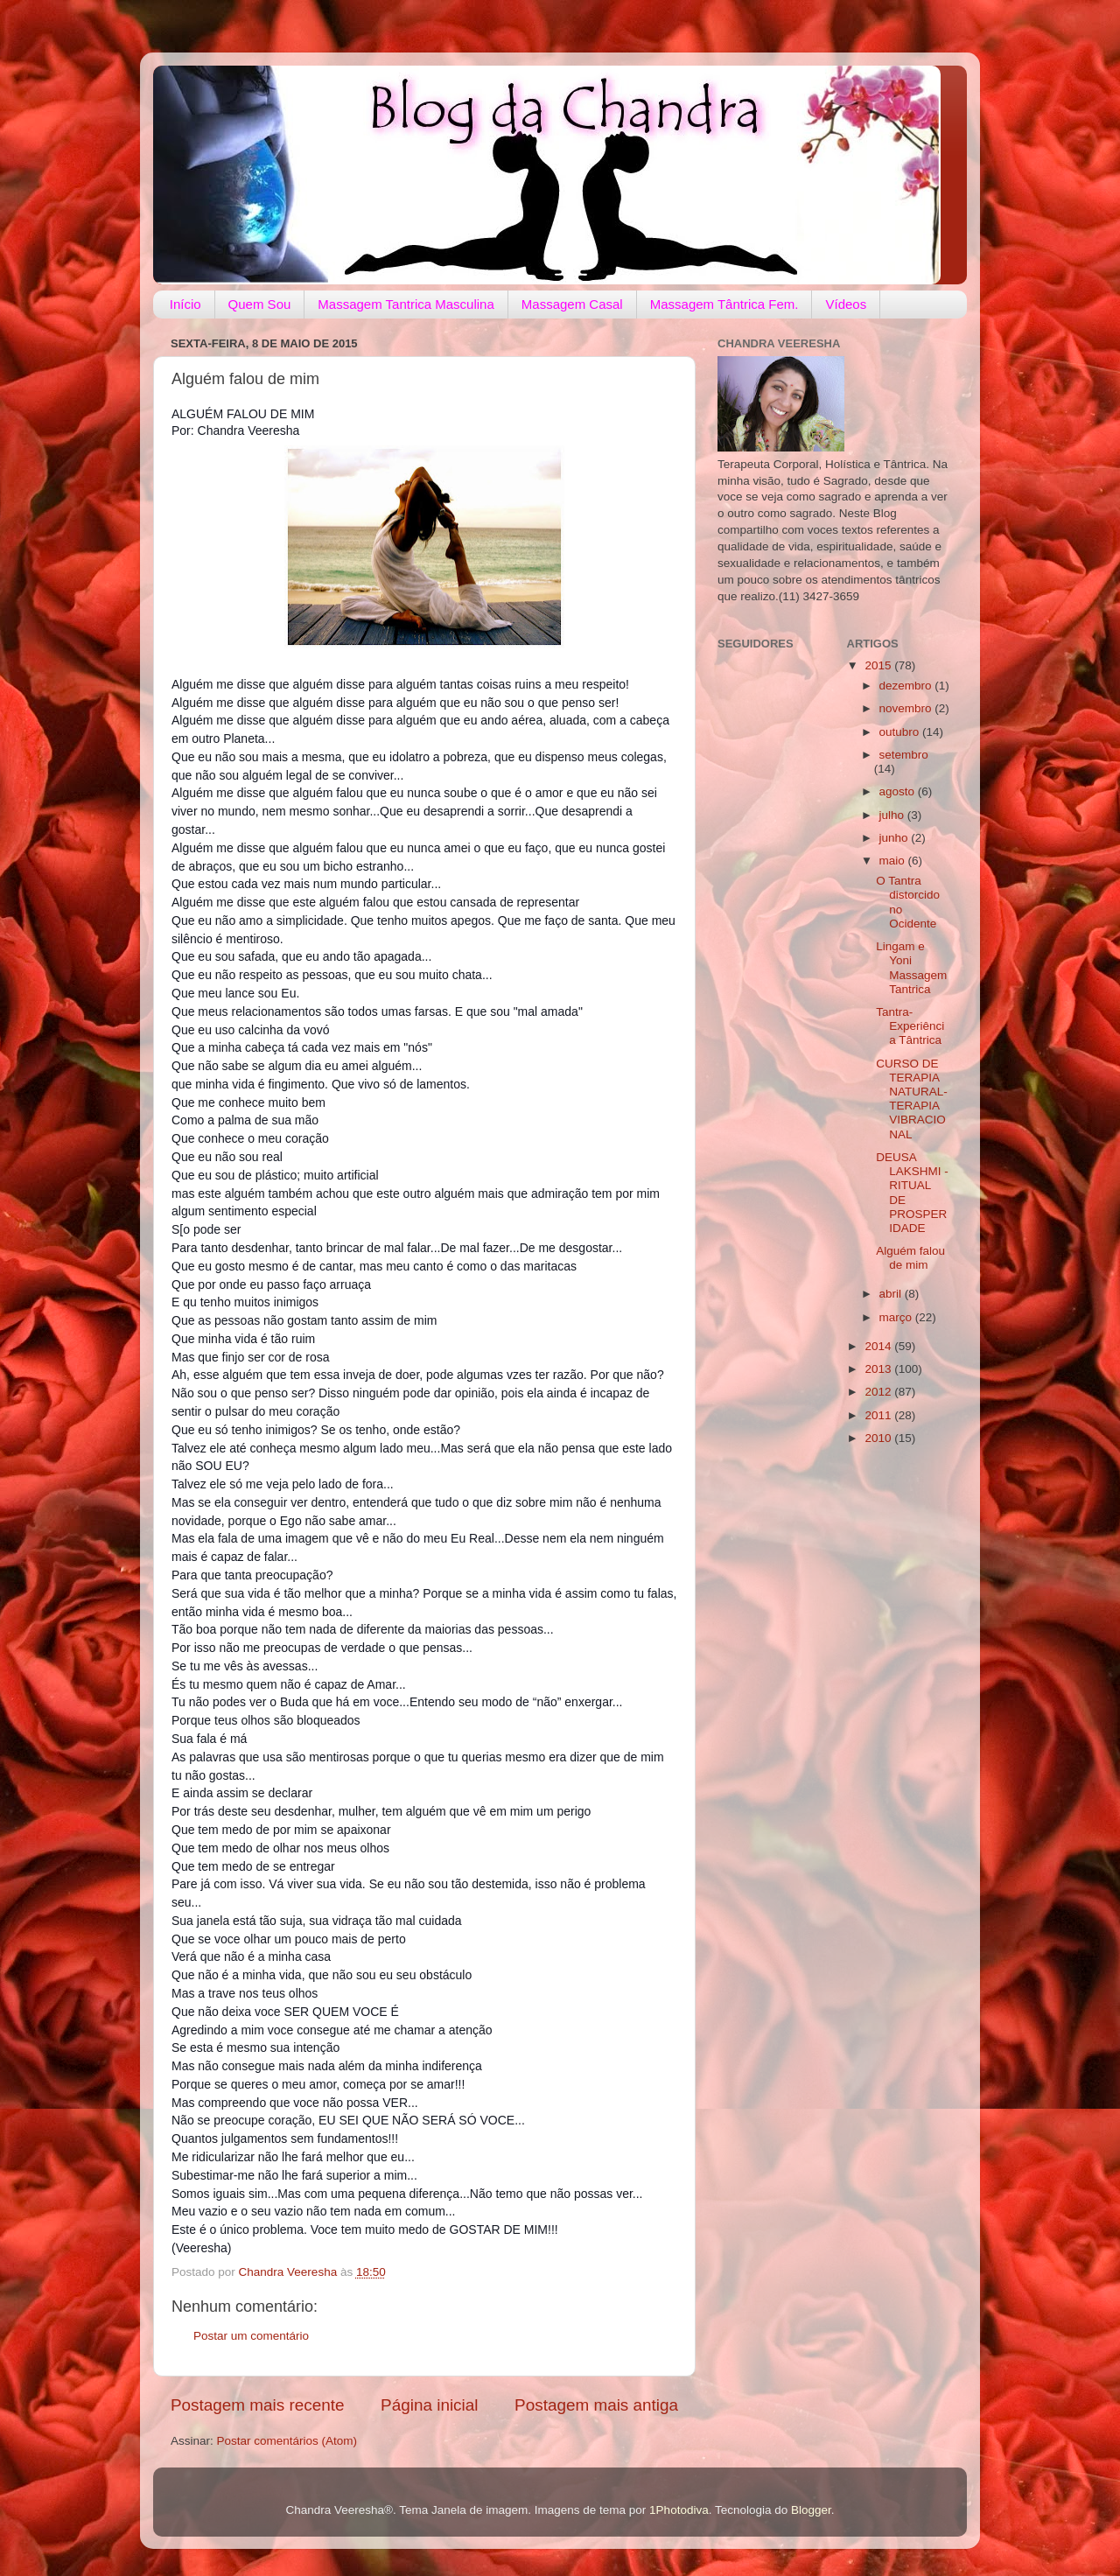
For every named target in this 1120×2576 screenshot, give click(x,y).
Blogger (811, 2509)
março (897, 1317)
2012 (879, 1391)
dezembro (907, 685)
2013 (879, 1369)
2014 (879, 1346)
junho (895, 837)
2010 (879, 1438)
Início (185, 304)
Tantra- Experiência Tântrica (910, 1025)
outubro (901, 731)
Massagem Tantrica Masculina (406, 304)
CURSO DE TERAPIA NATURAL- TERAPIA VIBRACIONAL (912, 1099)
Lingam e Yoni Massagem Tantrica (911, 968)
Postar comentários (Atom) (287, 2440)
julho (893, 815)
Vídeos (845, 304)
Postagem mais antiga (596, 2405)
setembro (903, 754)
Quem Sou (259, 304)
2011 (879, 1415)
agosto (898, 791)
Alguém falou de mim (910, 1257)
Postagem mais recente (257, 2405)
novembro (907, 708)
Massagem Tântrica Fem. (724, 304)
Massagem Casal (572, 304)
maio (893, 860)
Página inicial (429, 2405)
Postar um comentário (251, 2335)
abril (892, 1293)
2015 (879, 665)
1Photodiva (679, 2509)
